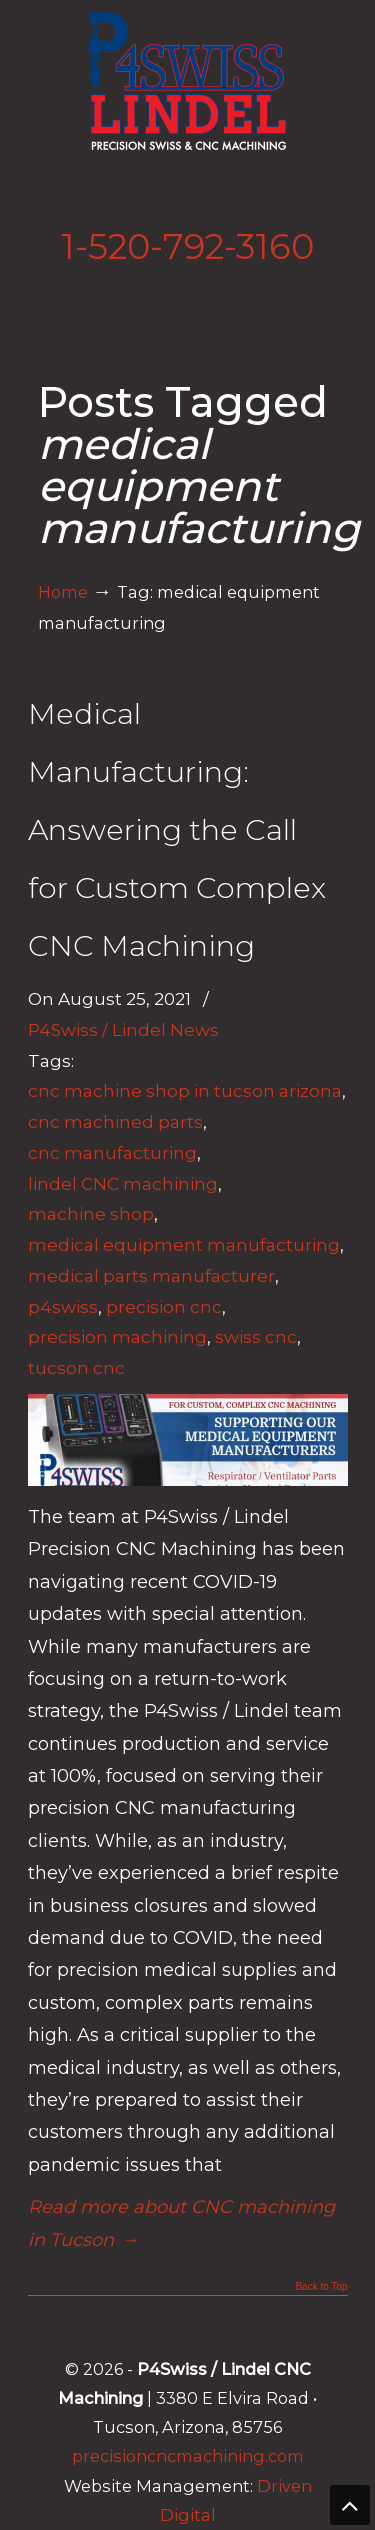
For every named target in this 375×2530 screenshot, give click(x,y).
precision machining (117, 1336)
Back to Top (321, 2287)
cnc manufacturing (112, 1152)
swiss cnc (256, 1336)
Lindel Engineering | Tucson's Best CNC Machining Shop (188, 81)
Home (63, 592)
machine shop (91, 1213)
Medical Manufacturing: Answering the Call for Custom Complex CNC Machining (177, 829)
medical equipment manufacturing (184, 1244)
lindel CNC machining (123, 1183)
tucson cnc (76, 1367)
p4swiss (63, 1306)
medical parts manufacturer (151, 1275)
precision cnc (164, 1306)
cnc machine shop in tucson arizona (185, 1090)
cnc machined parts (115, 1121)
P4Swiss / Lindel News (123, 1029)
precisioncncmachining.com (188, 2456)
